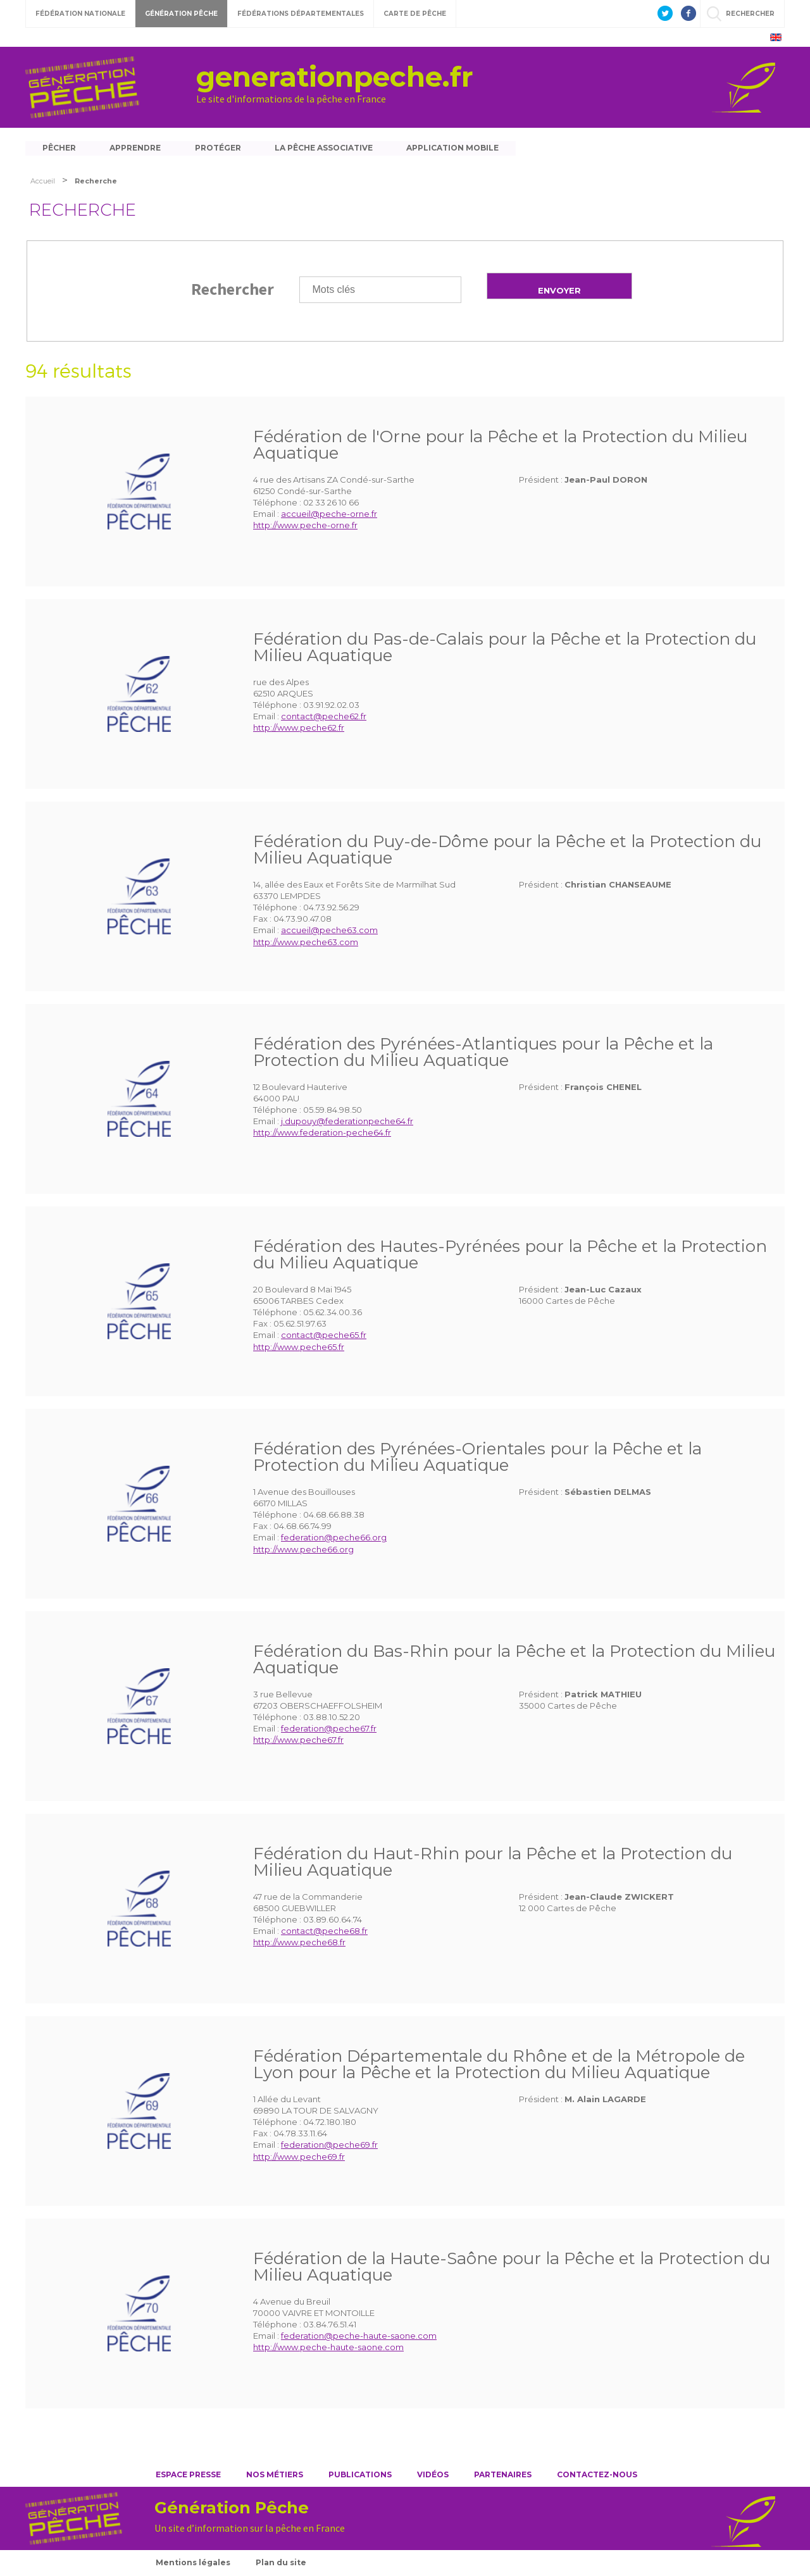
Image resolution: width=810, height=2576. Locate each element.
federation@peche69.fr (329, 2146)
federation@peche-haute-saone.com (359, 2337)
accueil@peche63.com (329, 932)
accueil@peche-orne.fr (329, 516)
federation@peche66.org (334, 1539)
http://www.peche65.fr (298, 1348)
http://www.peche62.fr (298, 729)
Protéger (220, 147)
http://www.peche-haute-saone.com (328, 2349)
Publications (360, 2475)
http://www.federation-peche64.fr (322, 1134)
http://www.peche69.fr (299, 2158)
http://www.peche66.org (303, 1550)
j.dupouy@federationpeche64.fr (347, 1123)
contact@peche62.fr (323, 718)
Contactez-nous (597, 2475)
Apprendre (136, 147)
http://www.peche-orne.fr (305, 527)
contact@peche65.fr (323, 1337)
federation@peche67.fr (329, 1730)
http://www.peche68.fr (299, 1944)
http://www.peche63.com (305, 943)
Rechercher (232, 290)
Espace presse (188, 2475)
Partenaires (503, 2475)
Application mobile (457, 147)
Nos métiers (274, 2475)
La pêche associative (327, 147)
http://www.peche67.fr (298, 1742)
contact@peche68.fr (324, 1933)
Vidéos (433, 2475)
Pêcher (59, 147)
